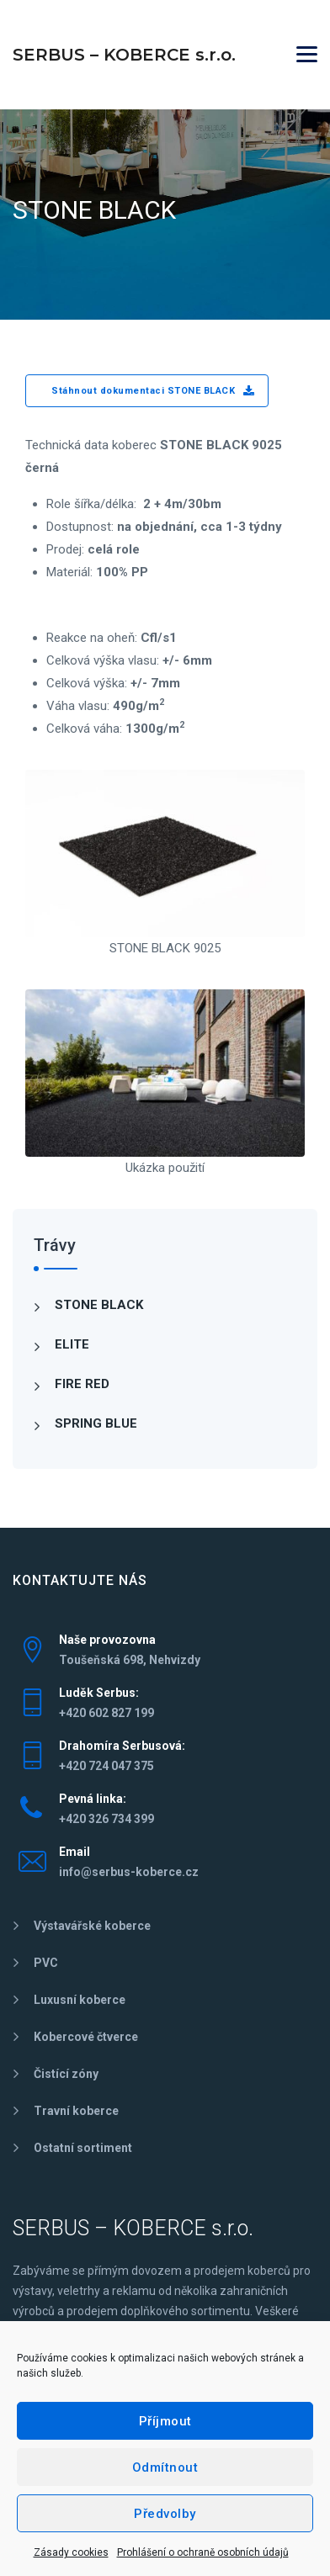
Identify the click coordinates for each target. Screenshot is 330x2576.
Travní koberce (76, 2111)
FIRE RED (82, 1383)
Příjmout (165, 2421)
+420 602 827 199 (106, 1713)
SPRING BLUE (96, 1423)
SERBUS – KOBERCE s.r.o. (124, 55)
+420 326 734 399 (106, 1819)
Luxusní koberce (79, 1999)
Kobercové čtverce (86, 2036)
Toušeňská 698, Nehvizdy (129, 1660)
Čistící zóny (66, 2073)
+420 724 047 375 (106, 1766)
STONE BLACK (99, 1304)
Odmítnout (165, 2467)
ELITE (72, 1344)
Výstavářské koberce (92, 1925)
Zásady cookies (71, 2552)
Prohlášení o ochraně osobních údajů (203, 2552)
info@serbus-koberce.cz (129, 1872)
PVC (46, 1962)
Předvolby (165, 2513)
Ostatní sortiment (83, 2148)
